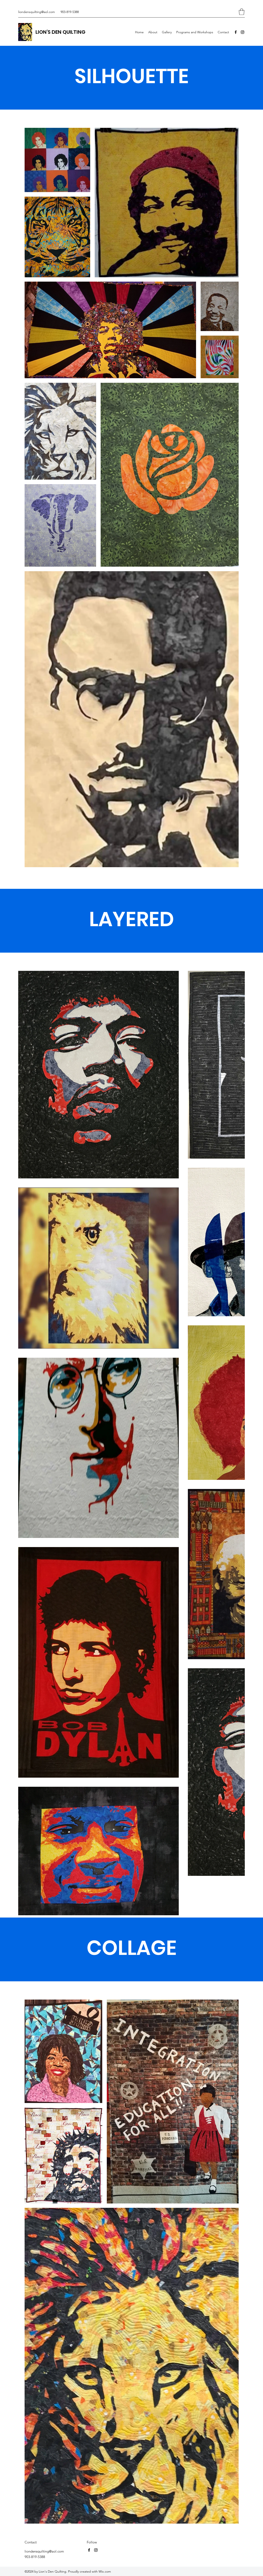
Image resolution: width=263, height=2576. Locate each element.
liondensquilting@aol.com (36, 12)
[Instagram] (242, 32)
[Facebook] (235, 32)
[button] (241, 11)
